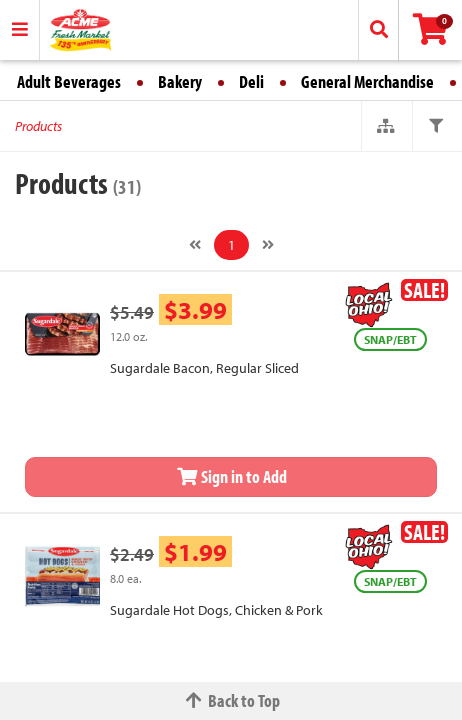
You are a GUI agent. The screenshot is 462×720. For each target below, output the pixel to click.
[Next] (268, 245)
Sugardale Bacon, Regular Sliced (204, 368)
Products (38, 126)
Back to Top (231, 700)
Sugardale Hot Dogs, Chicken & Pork (216, 610)
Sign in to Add (231, 476)
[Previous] (195, 245)
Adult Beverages (69, 81)
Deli (251, 81)
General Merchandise (367, 81)
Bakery (180, 81)
